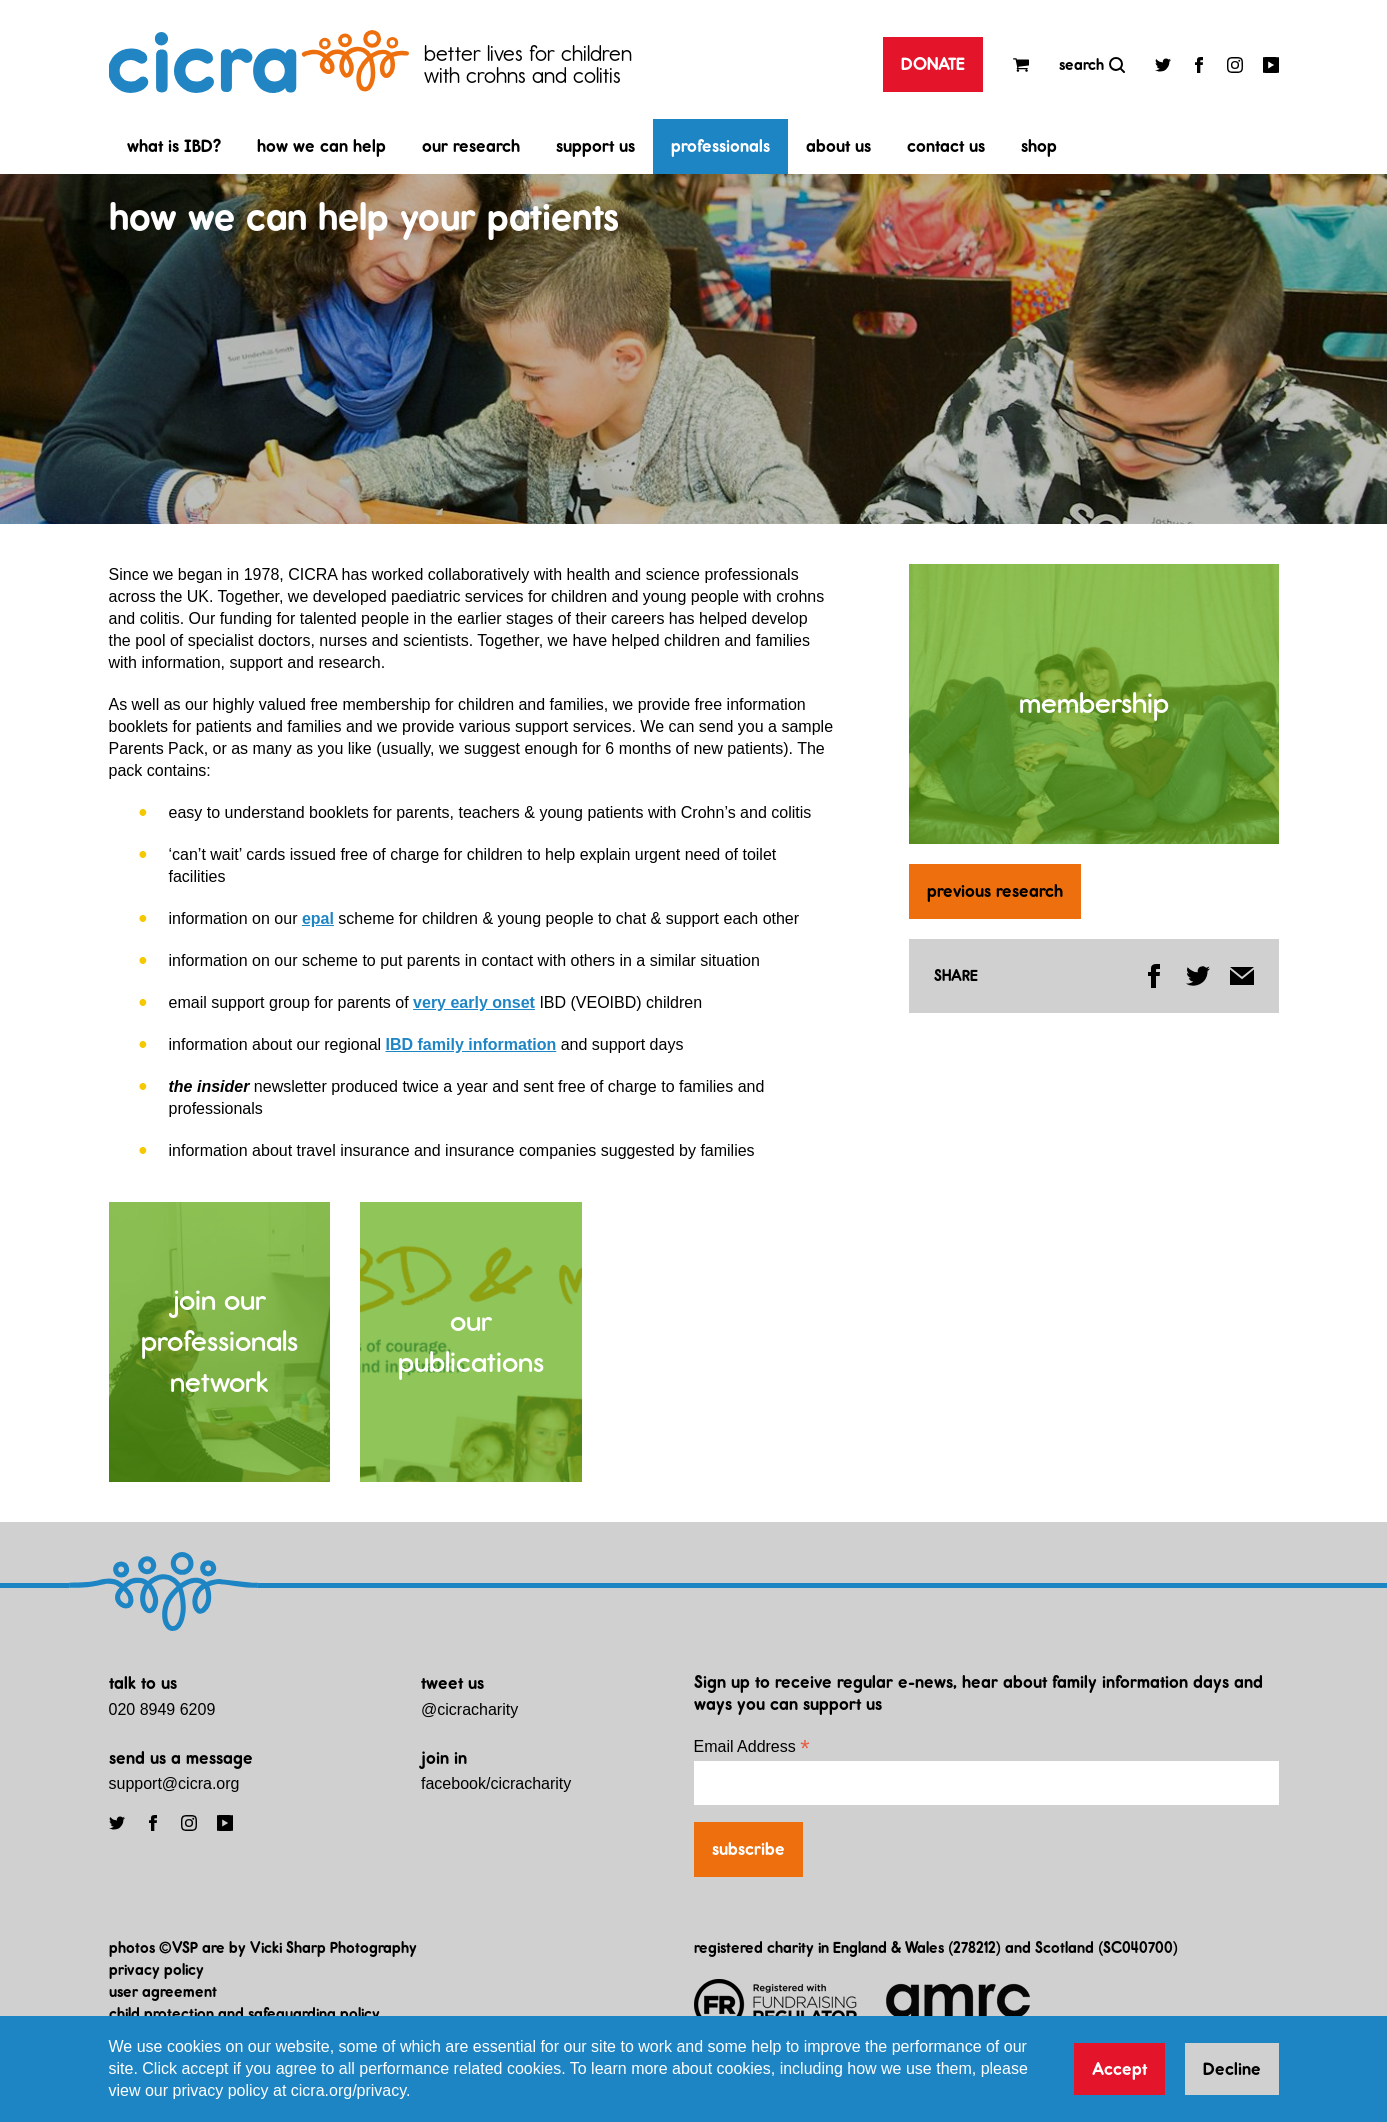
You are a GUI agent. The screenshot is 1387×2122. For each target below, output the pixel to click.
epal (318, 918)
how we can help (321, 146)
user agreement (163, 1991)
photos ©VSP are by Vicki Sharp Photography (263, 1947)
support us (595, 146)
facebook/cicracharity (496, 1783)
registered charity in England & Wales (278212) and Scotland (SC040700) (936, 1947)
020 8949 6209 (162, 1709)
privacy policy (156, 1969)
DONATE (933, 64)
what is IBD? (174, 146)
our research (471, 146)
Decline (1232, 2069)
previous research (995, 891)
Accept (1119, 2069)
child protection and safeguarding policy (244, 2013)
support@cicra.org (174, 1783)
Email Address (752, 1746)
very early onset (474, 1002)
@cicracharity (469, 1709)
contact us (946, 146)
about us (838, 146)
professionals (720, 146)
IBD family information (471, 1044)
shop (1039, 146)
